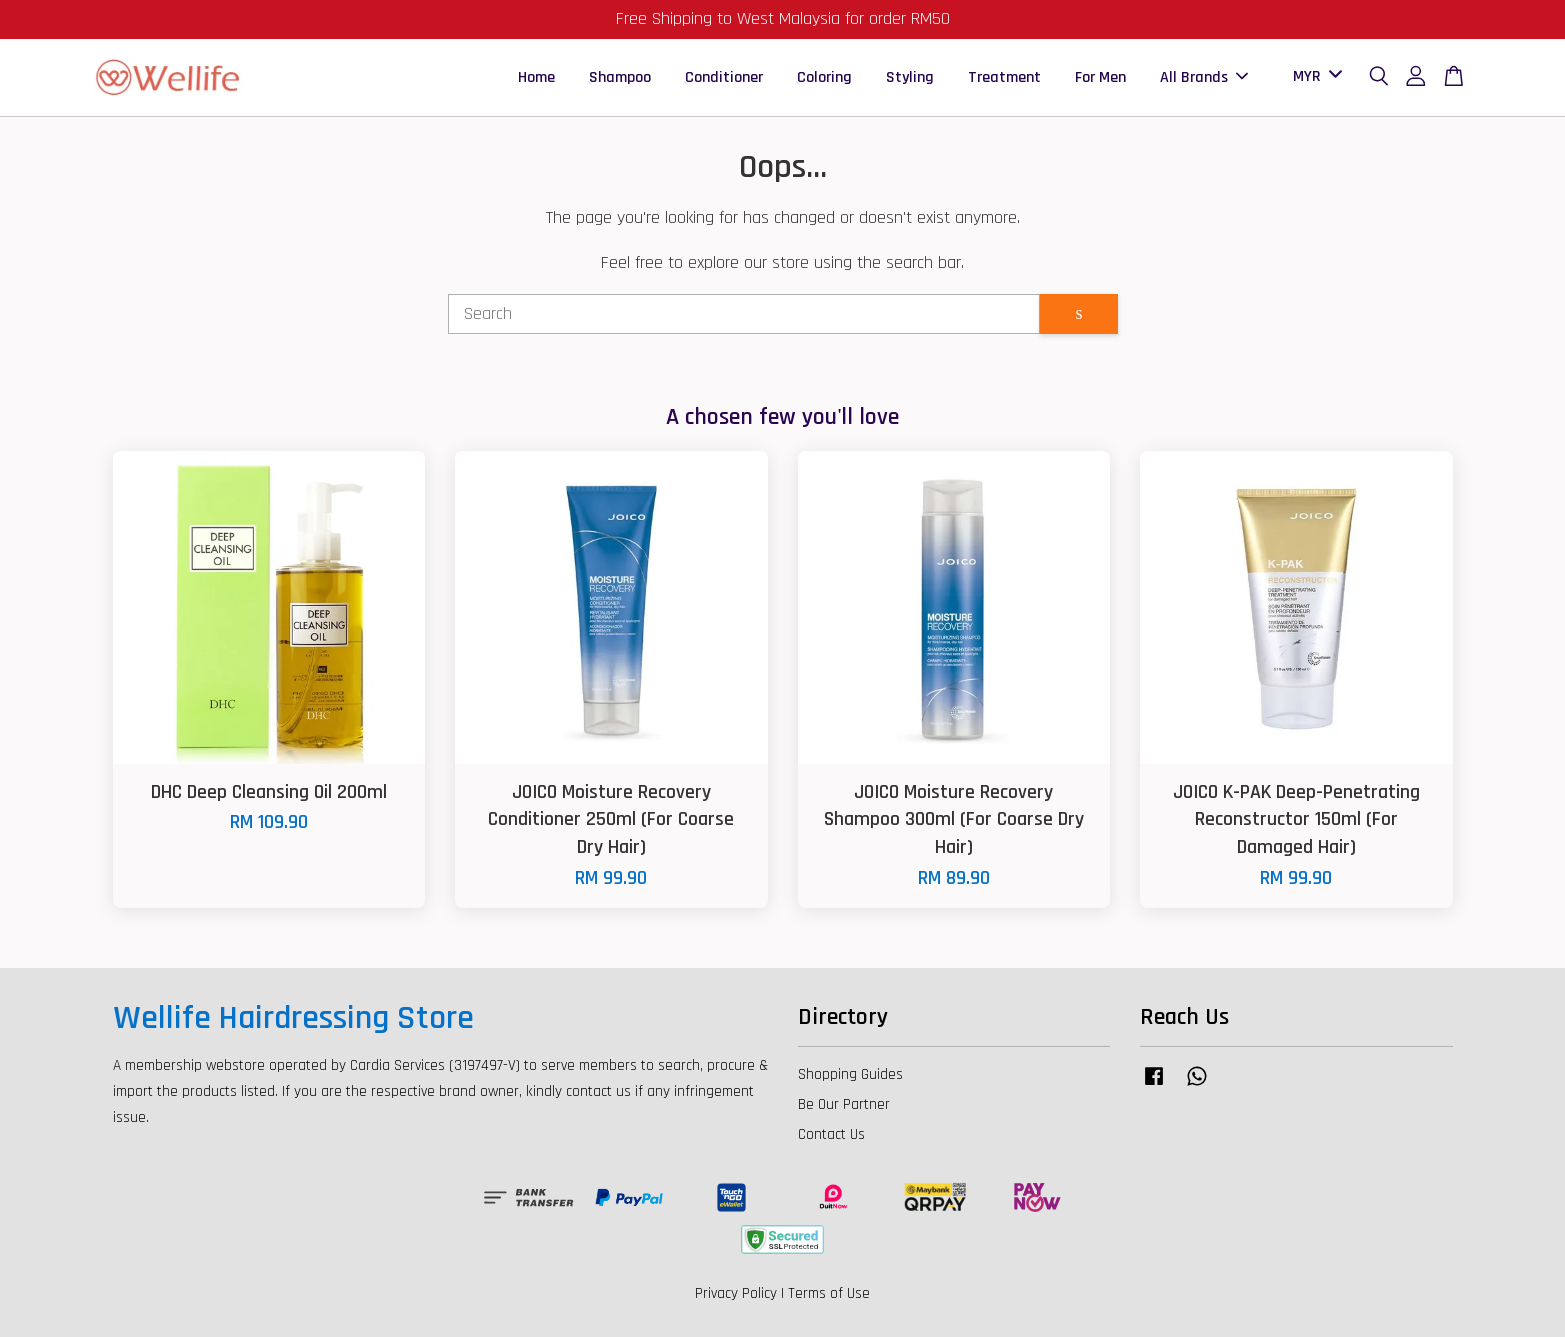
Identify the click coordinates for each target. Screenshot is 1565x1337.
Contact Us (831, 1134)
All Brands (1204, 77)
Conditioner (724, 77)
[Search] (744, 314)
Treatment (1004, 77)
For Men (1100, 77)
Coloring (824, 77)
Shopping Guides (850, 1074)
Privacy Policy (736, 1293)
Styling (910, 77)
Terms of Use (829, 1293)
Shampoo (620, 77)
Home (536, 77)
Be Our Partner (844, 1104)
